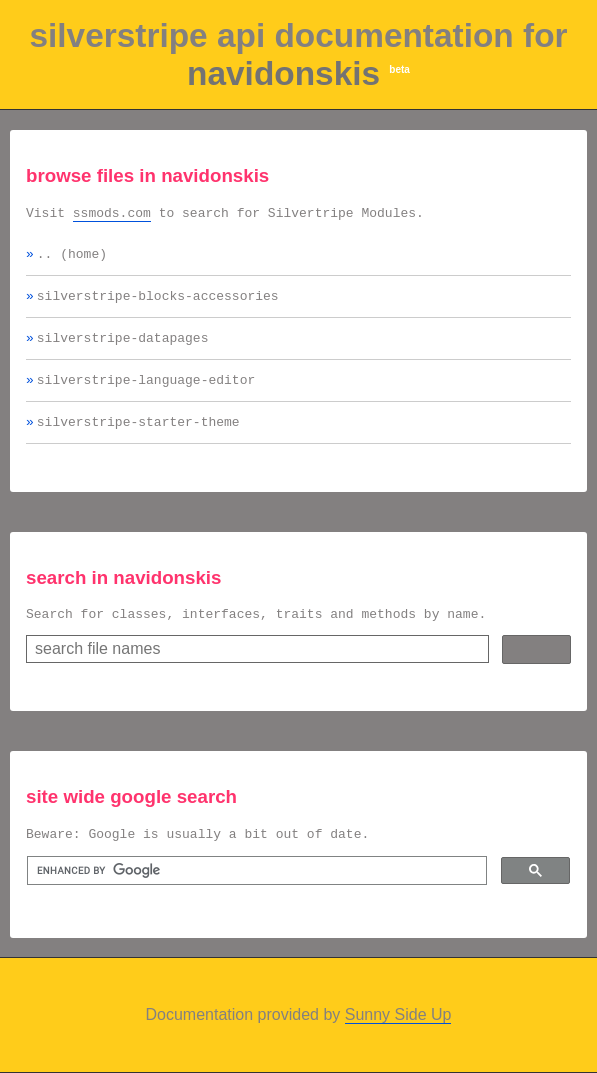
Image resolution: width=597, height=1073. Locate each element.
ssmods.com (112, 215)
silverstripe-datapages (123, 349)
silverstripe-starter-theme (138, 439)
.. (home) (72, 259)
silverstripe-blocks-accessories (158, 304)
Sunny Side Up (398, 1035)
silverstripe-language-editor (146, 394)
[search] (255, 895)
